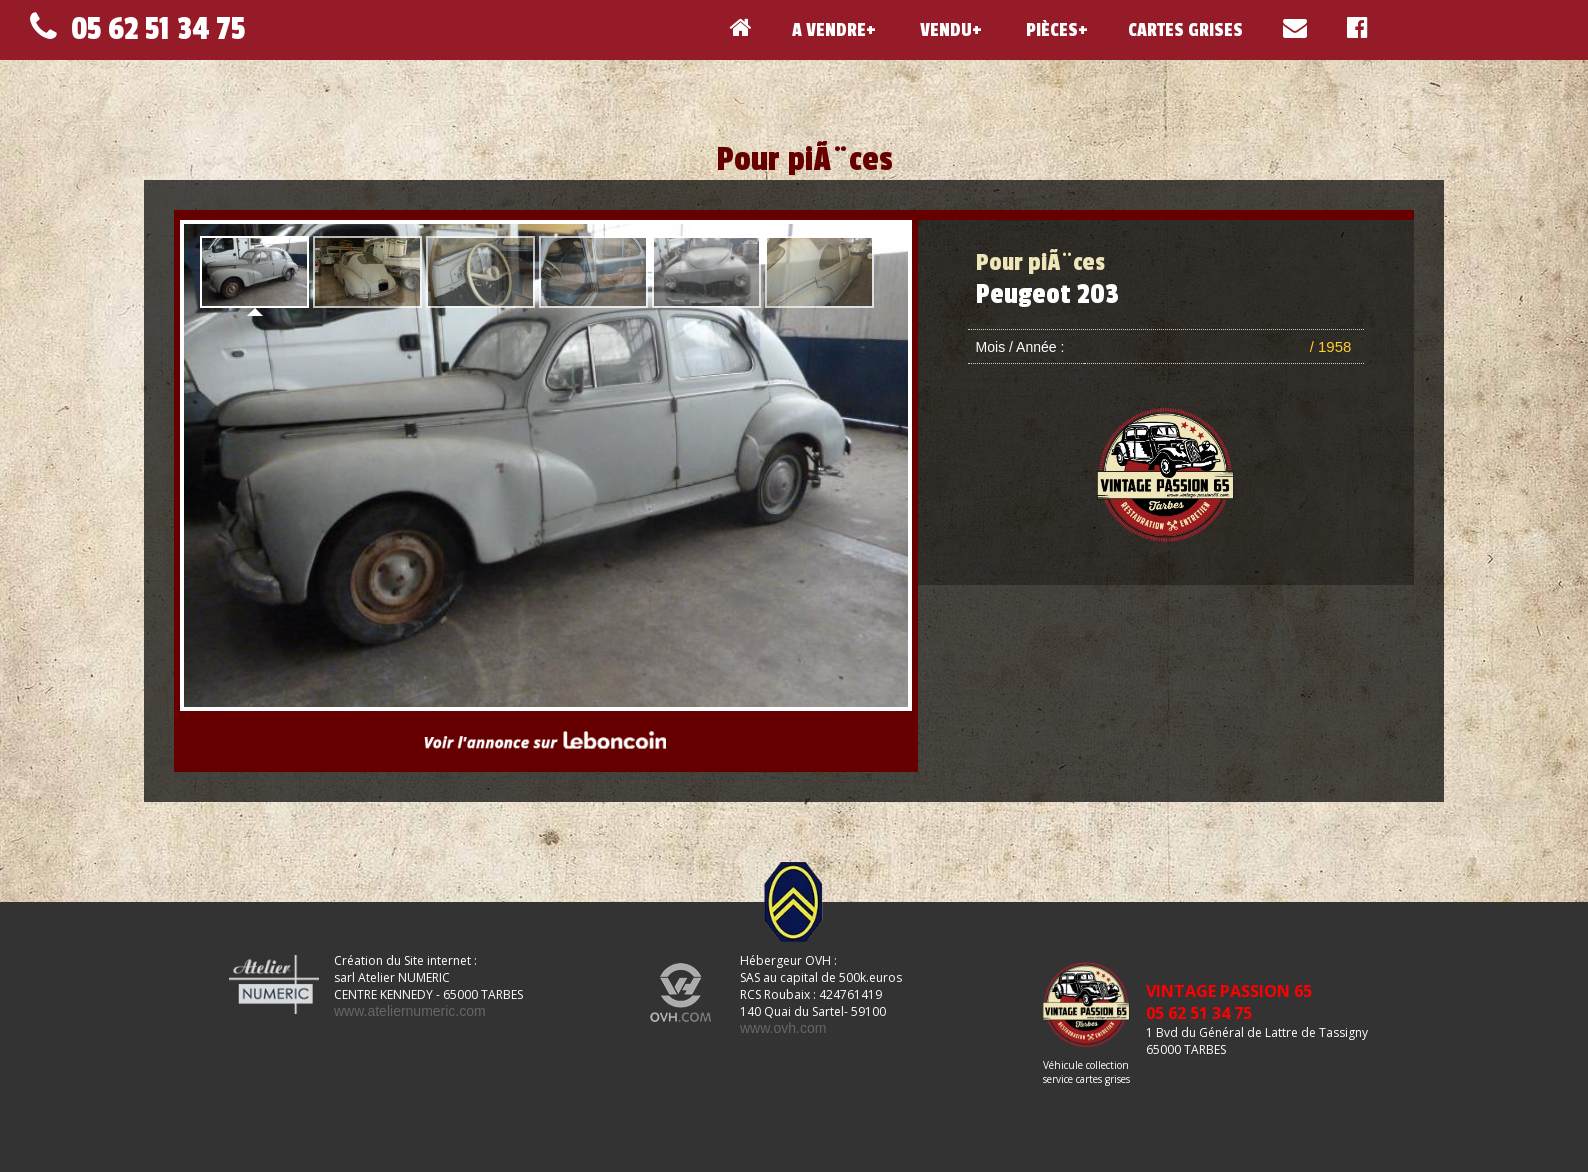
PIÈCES (1050, 30)
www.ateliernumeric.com (410, 1011)
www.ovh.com (783, 1028)
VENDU (944, 30)
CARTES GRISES (1185, 30)
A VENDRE (829, 30)
